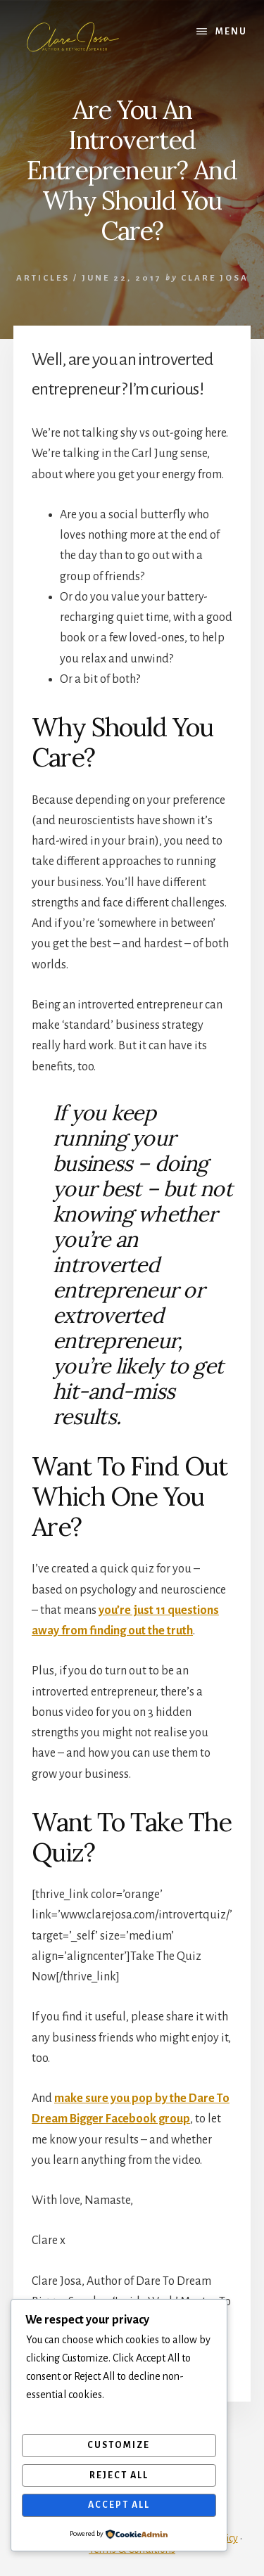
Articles (43, 278)
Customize (118, 2445)
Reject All (119, 2475)
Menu (231, 32)
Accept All (119, 2505)
